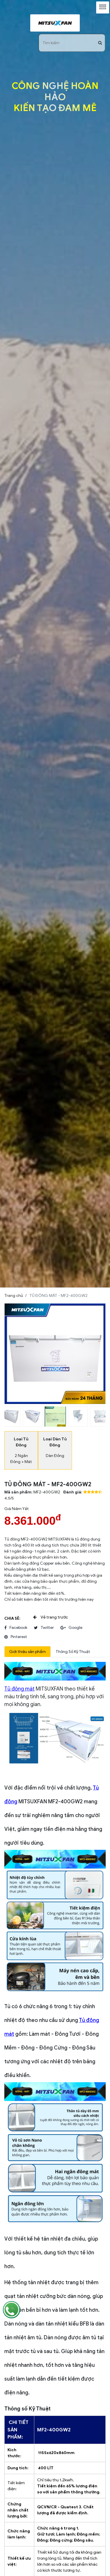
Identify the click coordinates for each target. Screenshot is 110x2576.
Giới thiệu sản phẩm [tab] (27, 1651)
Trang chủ (13, 1295)
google (71, 1627)
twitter (44, 1627)
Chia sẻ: (12, 1618)
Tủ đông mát (19, 1689)
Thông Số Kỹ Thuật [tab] (73, 1651)
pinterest (15, 1636)
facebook (15, 1627)
